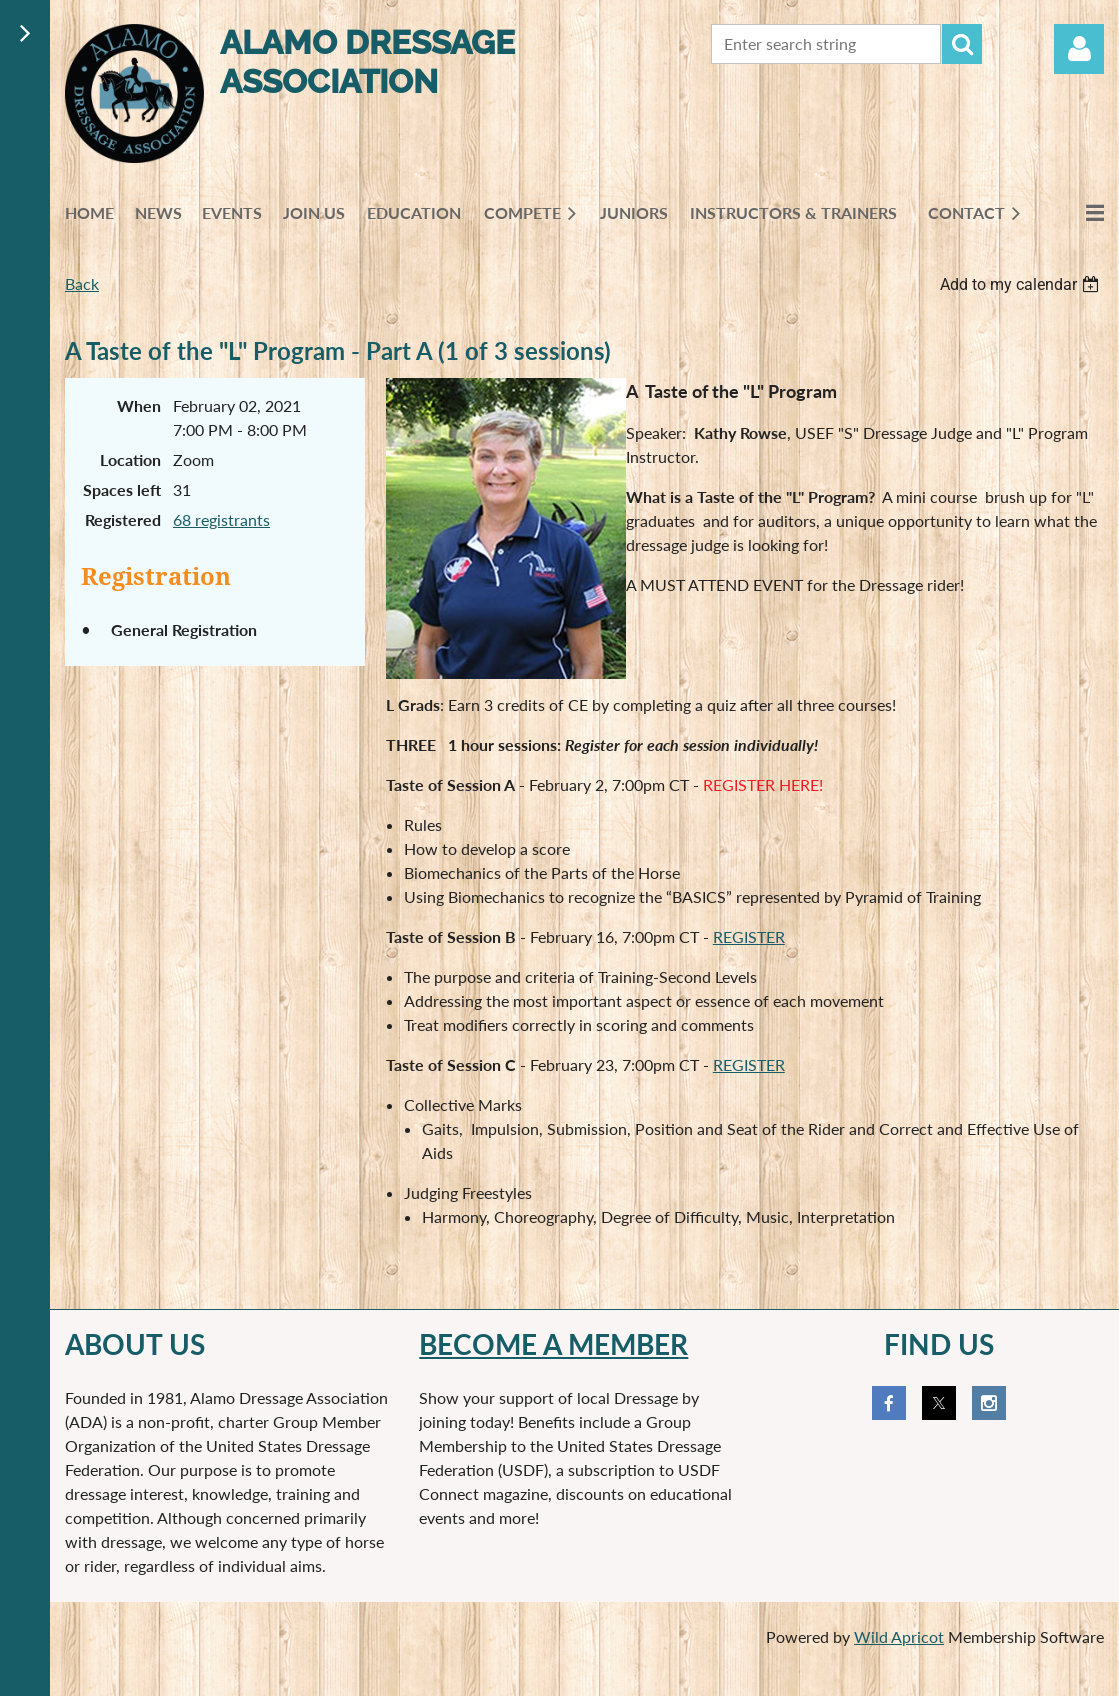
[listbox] (1022, 284)
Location (130, 459)
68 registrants (221, 519)
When (139, 405)
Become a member (553, 1344)
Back (82, 283)
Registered (123, 519)
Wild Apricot (899, 1636)
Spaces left (122, 489)
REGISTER (749, 936)
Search (962, 44)
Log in (1079, 49)
